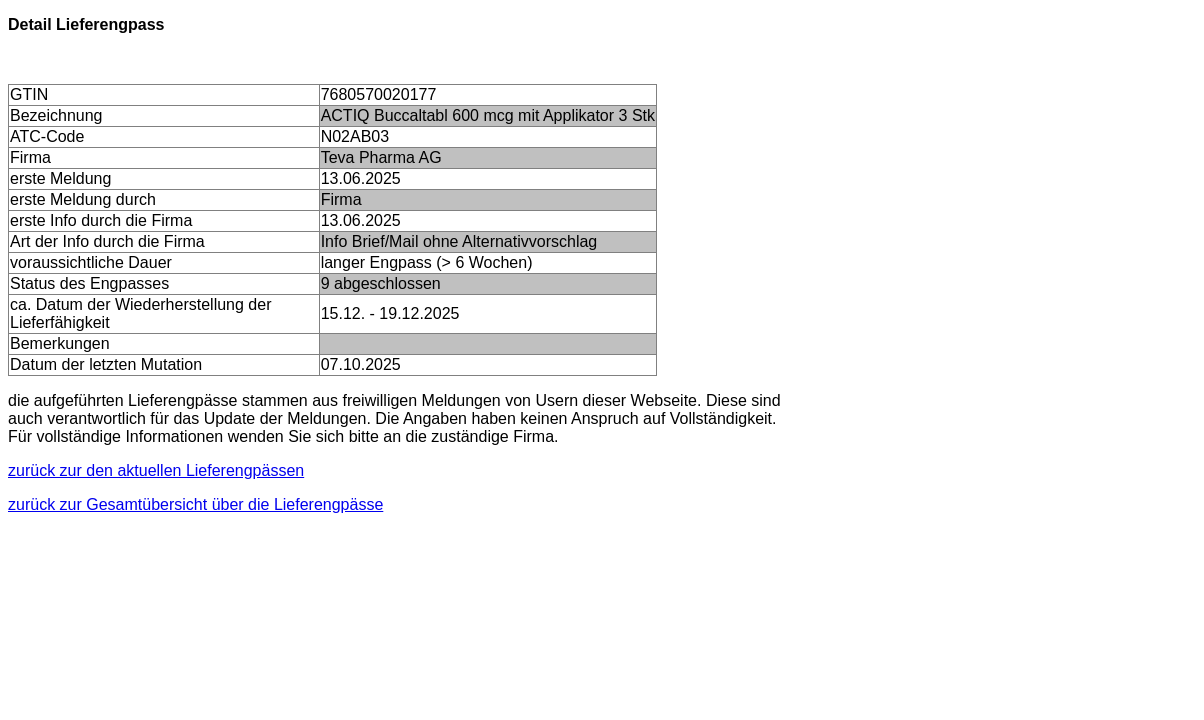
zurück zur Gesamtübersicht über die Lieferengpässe (195, 504)
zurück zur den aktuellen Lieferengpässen (156, 470)
